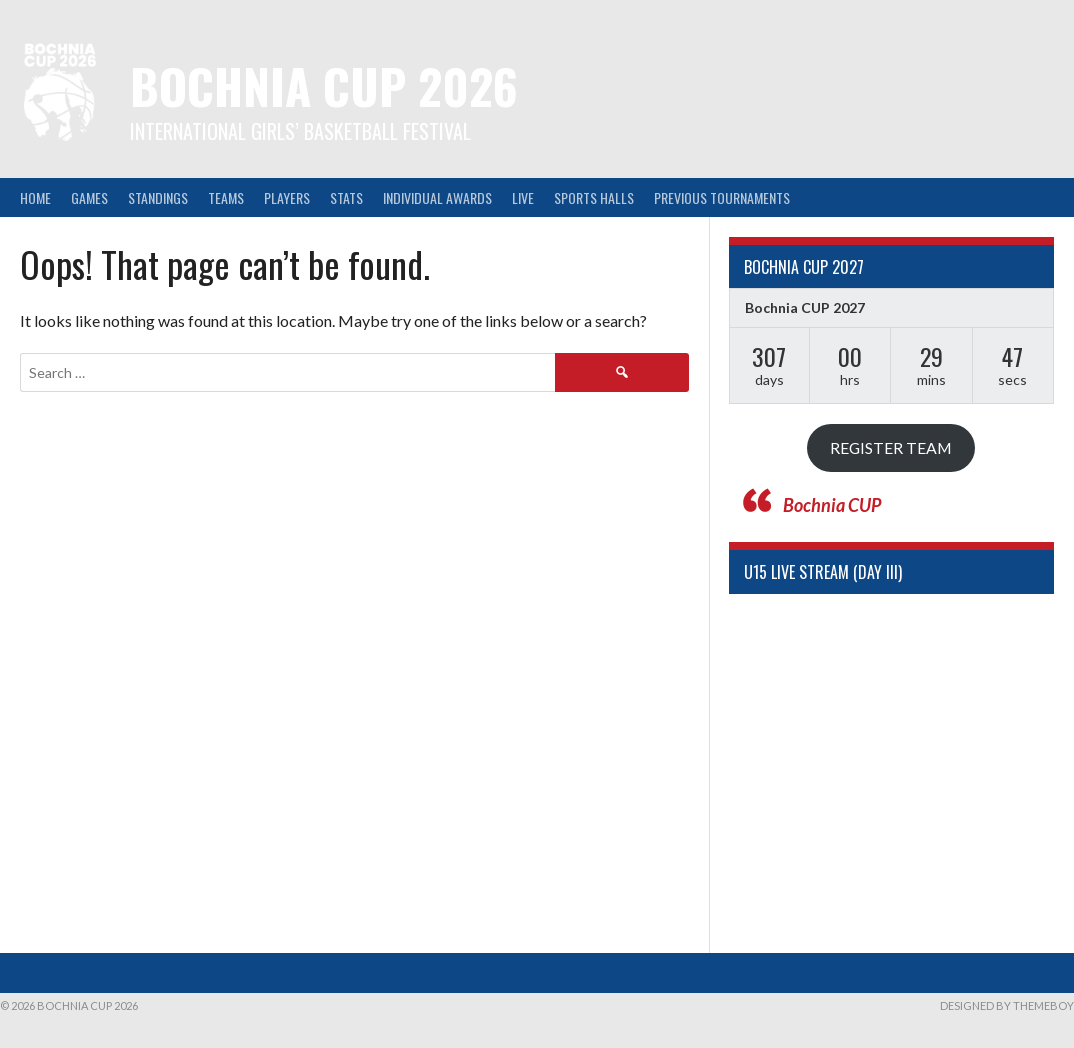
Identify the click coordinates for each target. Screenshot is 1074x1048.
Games (89, 197)
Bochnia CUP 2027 (805, 307)
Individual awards (437, 197)
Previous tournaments (722, 197)
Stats (346, 197)
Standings (158, 197)
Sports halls (594, 197)
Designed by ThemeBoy (1007, 1005)
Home (35, 197)
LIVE (523, 197)
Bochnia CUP (832, 505)
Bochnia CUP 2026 (324, 85)
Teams (226, 197)
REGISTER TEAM (891, 447)
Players (287, 197)
